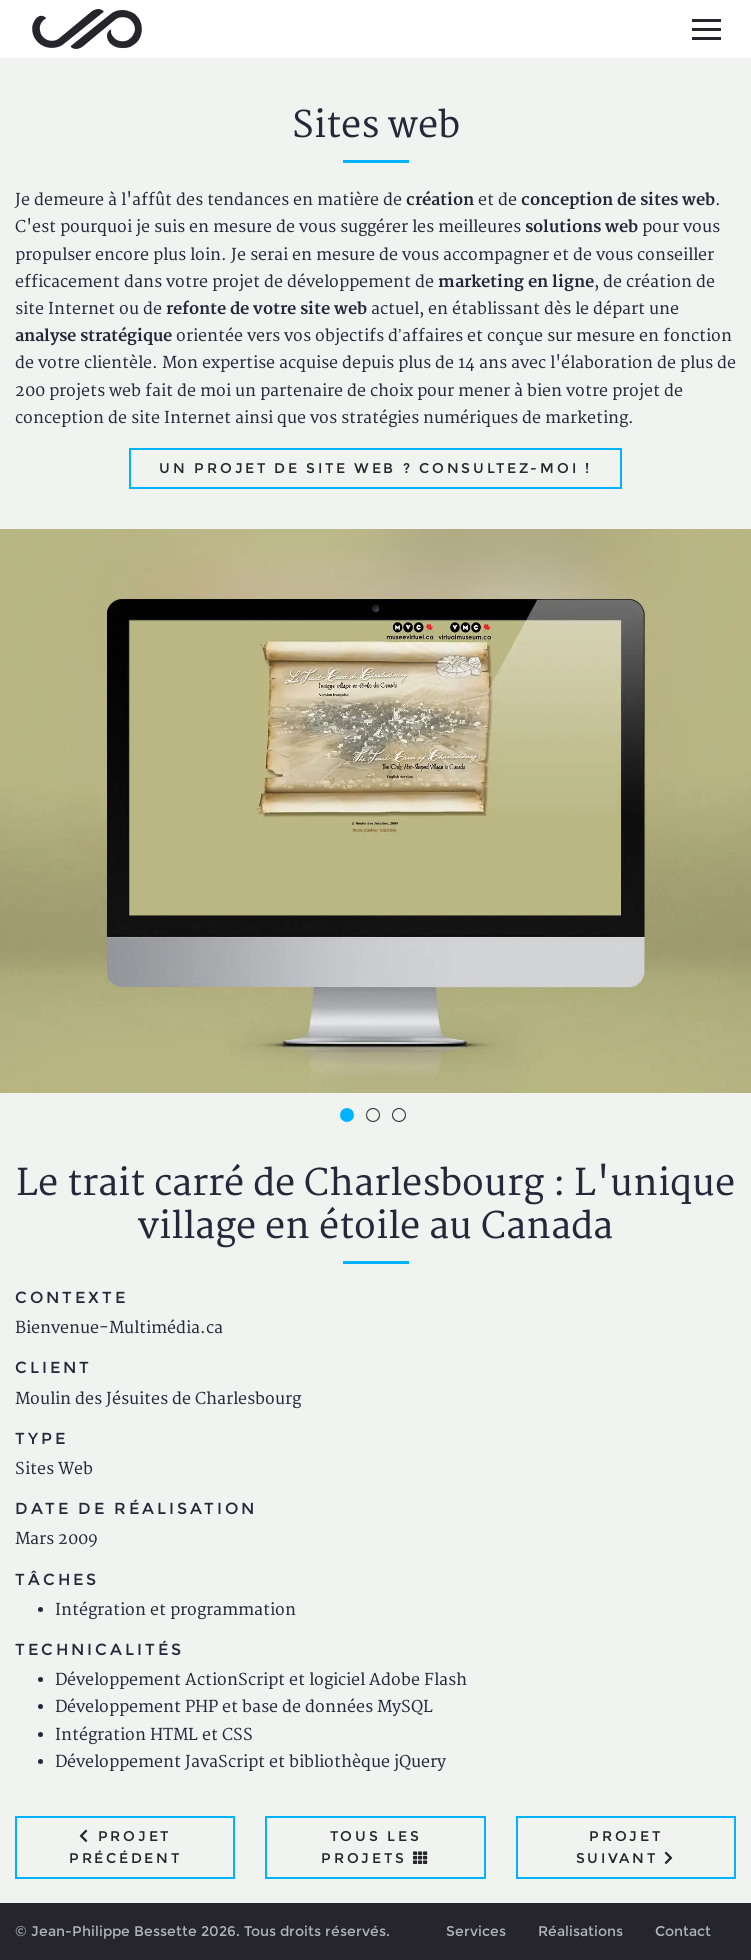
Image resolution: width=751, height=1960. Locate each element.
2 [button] (376, 1118)
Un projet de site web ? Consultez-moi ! (375, 468)
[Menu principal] (706, 29)
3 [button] (402, 1118)
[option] (375, 810)
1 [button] (350, 1118)
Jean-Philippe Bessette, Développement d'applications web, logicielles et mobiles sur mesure (87, 29)
